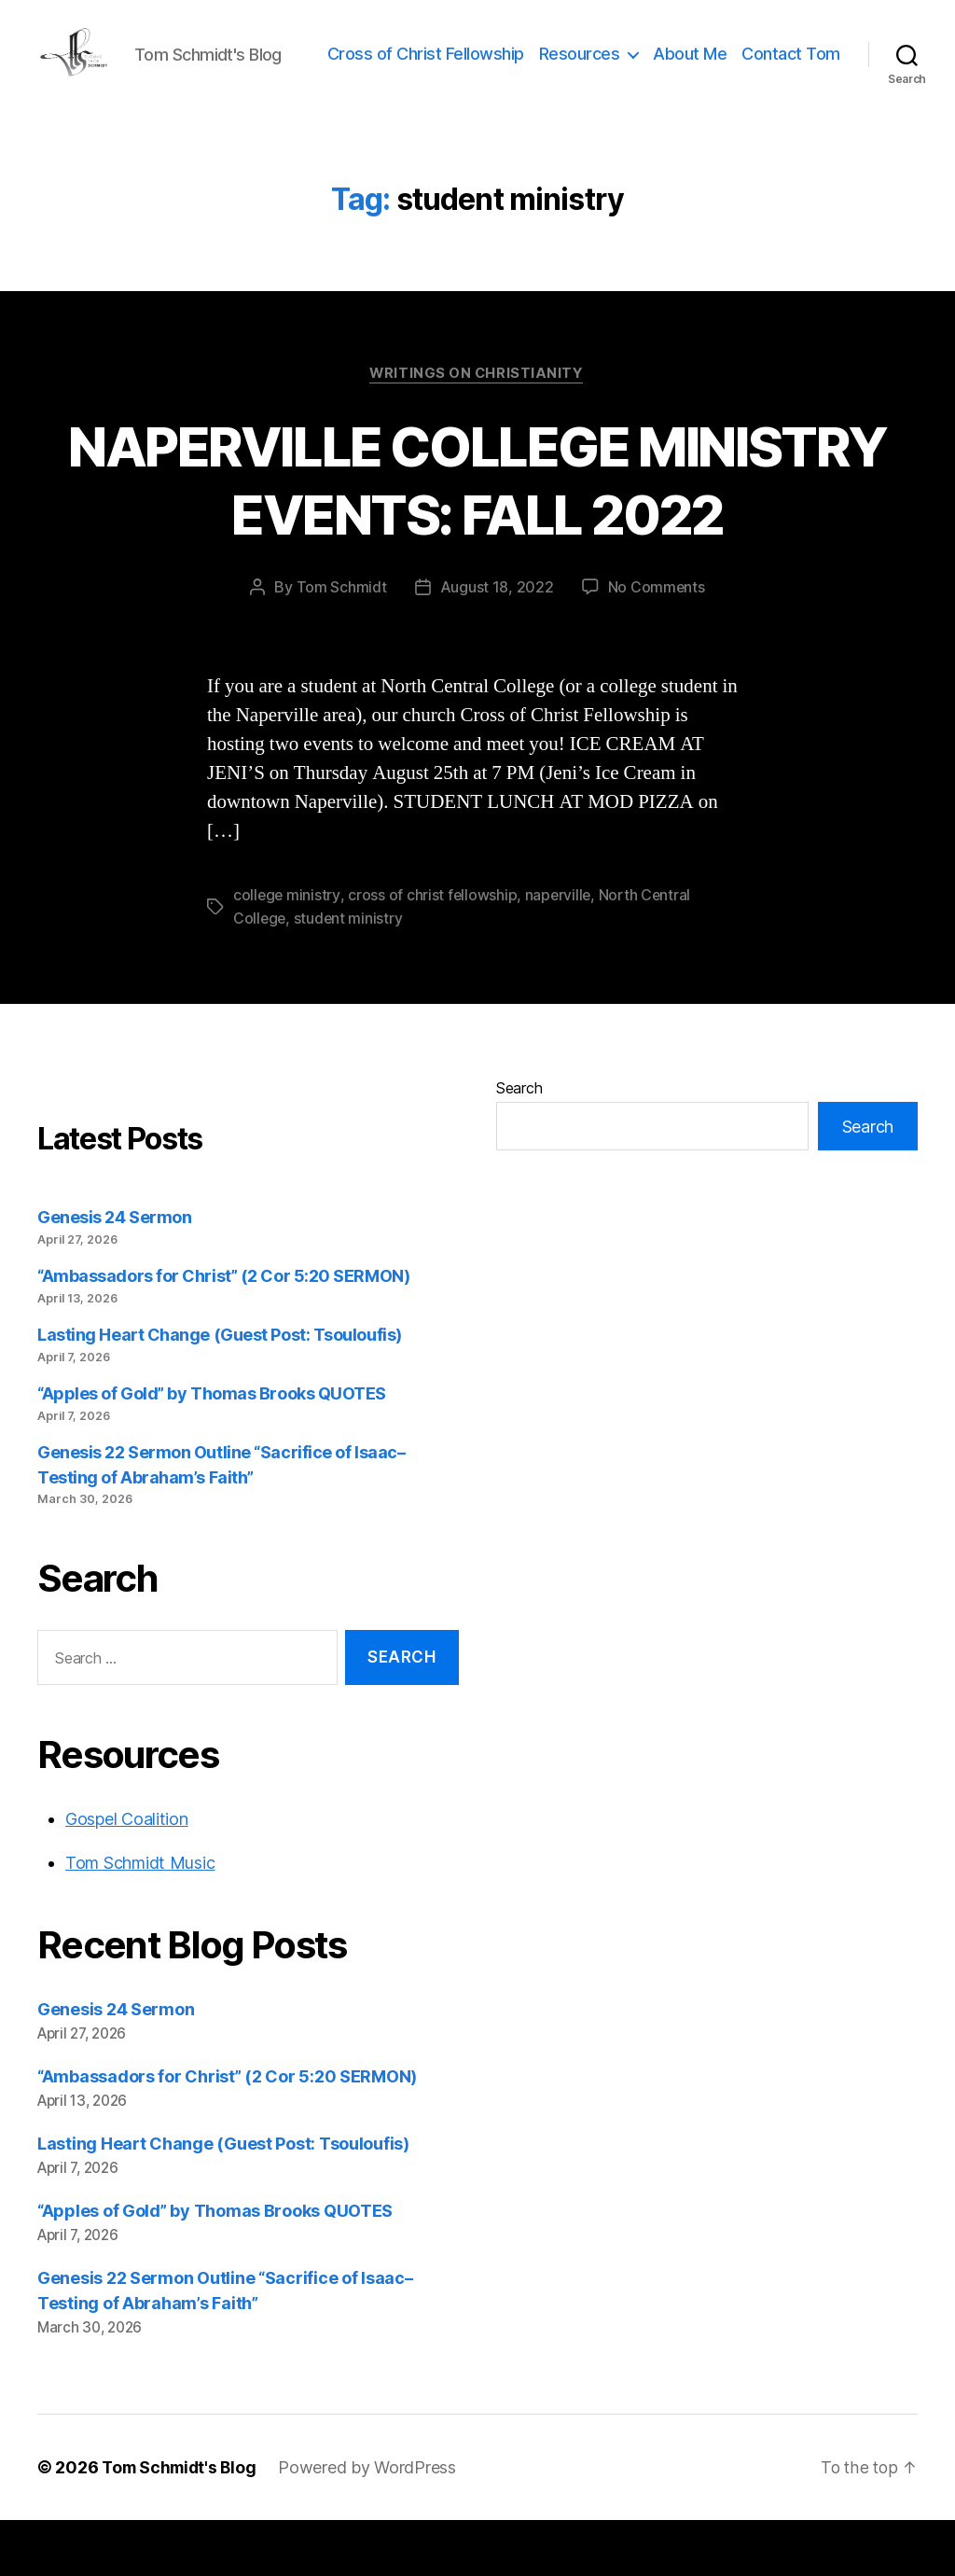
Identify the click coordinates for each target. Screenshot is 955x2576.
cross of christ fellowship (434, 952)
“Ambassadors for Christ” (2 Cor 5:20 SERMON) (223, 1333)
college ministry (287, 952)
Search (519, 1144)
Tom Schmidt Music (140, 1919)
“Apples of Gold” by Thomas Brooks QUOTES (211, 1449)
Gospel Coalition (126, 1875)
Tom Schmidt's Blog (182, 2523)
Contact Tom (790, 96)
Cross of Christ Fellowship (538, 68)
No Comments (656, 644)
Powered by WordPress (373, 2523)
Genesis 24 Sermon (114, 1274)
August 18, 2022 (496, 644)
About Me (803, 68)
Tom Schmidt (341, 644)
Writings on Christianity (477, 431)
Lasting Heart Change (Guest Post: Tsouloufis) (219, 1390)
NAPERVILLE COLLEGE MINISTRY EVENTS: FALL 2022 (478, 536)
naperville (560, 952)
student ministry (351, 975)
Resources (692, 68)
